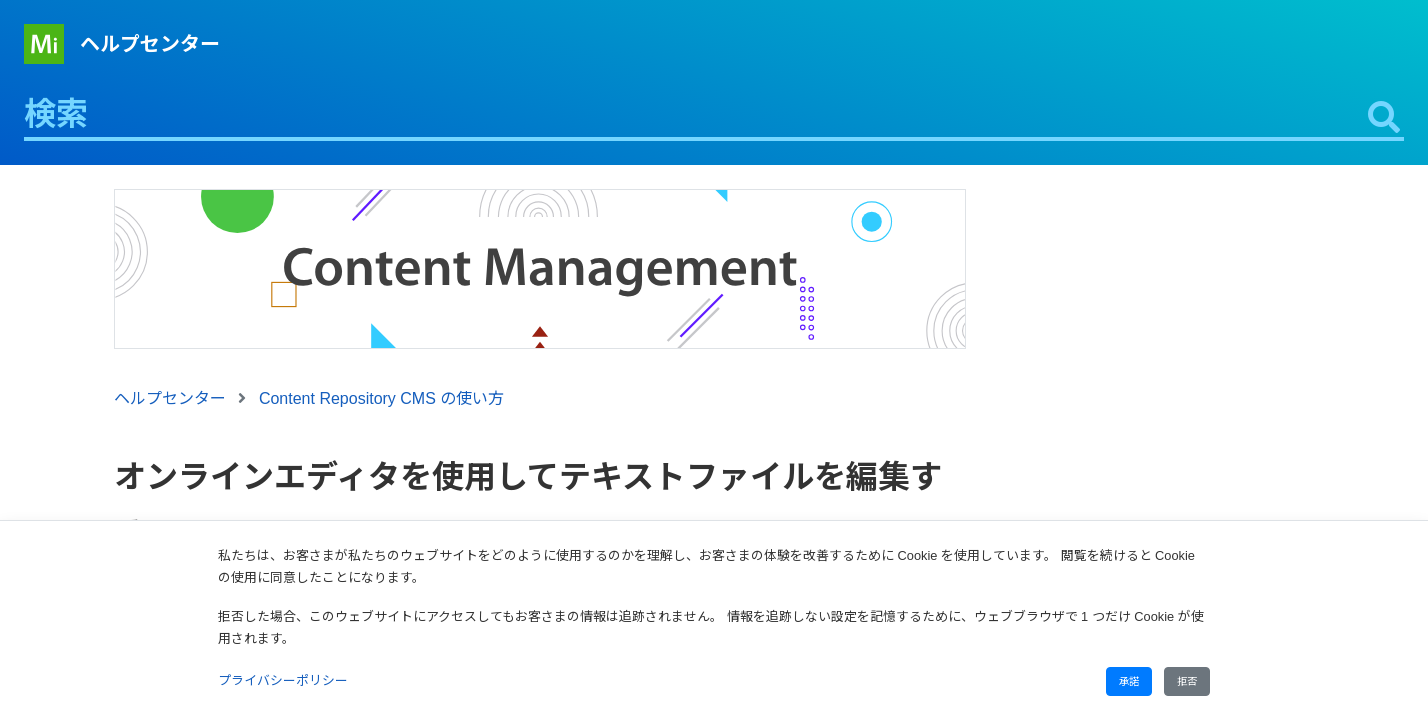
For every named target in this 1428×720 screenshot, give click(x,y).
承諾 (1129, 681)
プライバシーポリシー (283, 680)
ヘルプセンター (150, 44)
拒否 (1187, 681)
